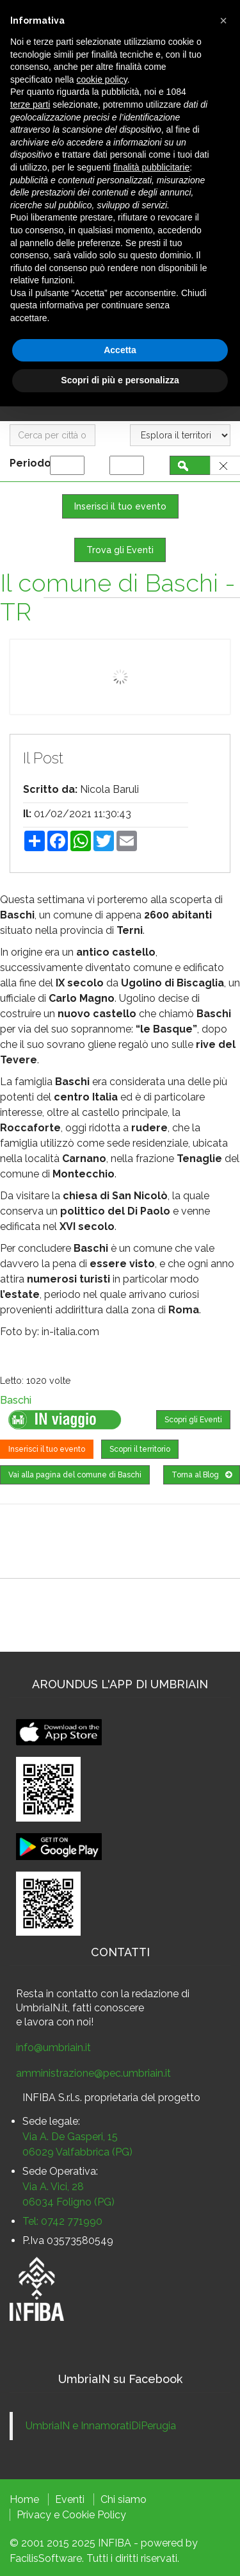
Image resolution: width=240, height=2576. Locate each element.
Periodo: (34, 463)
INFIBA (114, 2543)
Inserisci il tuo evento (120, 506)
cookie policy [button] (102, 79)
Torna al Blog (202, 1474)
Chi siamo (123, 2499)
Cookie (78, 2515)
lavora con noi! (58, 2022)
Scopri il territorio (139, 1449)
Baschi (15, 1400)
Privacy (34, 2515)
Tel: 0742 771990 (62, 2221)
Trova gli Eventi (120, 550)
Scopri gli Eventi (193, 1419)
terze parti (30, 104)
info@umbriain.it (53, 2047)
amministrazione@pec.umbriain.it (93, 2073)
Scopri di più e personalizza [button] (120, 380)
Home (24, 2499)
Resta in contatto (57, 1994)
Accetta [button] (120, 350)
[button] (223, 20)
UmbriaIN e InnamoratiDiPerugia (101, 2426)
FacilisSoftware (46, 2558)
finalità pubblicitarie (151, 167)
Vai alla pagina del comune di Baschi (74, 1474)
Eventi (69, 2499)
